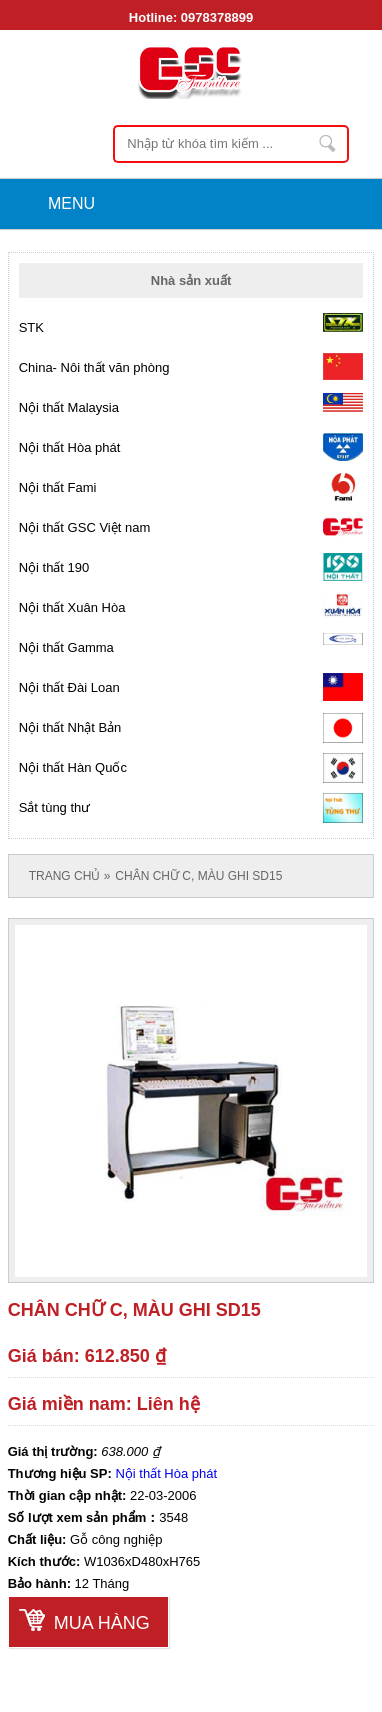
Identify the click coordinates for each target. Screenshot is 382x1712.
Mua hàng (102, 1623)
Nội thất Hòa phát (166, 1473)
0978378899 (217, 17)
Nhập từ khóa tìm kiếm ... (328, 144)
